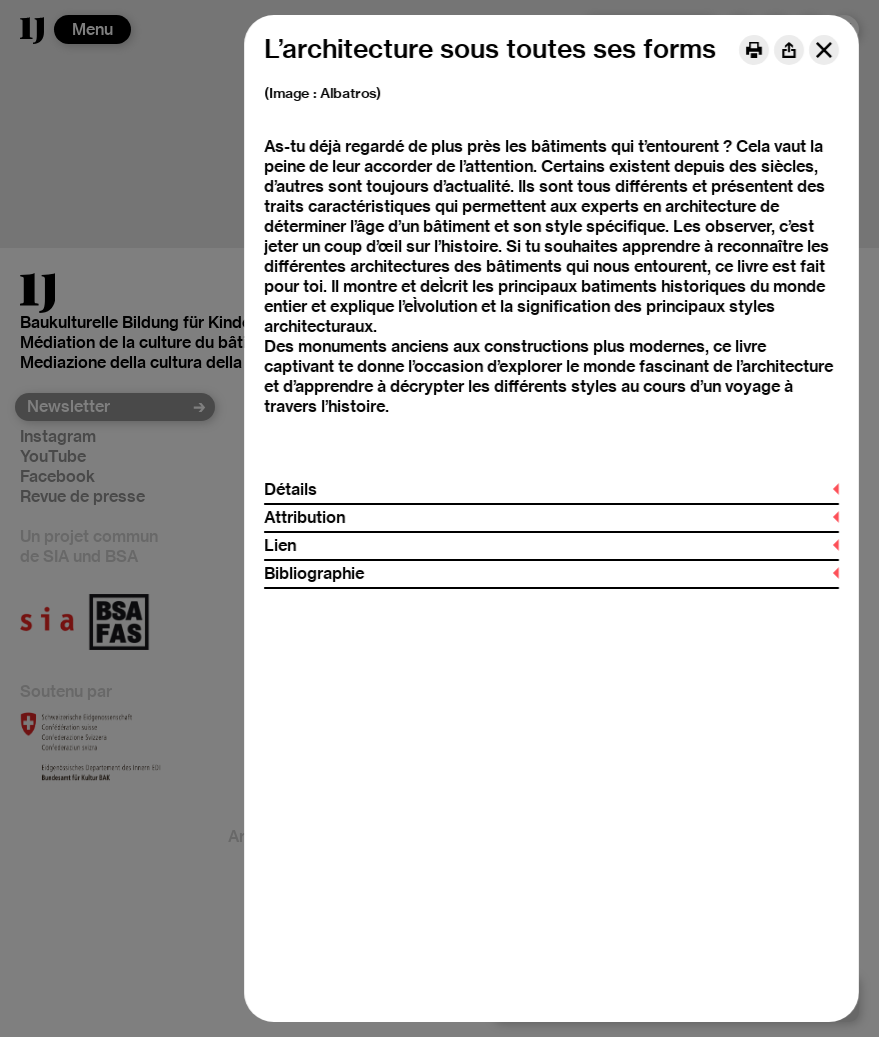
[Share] (789, 50)
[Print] (754, 50)
